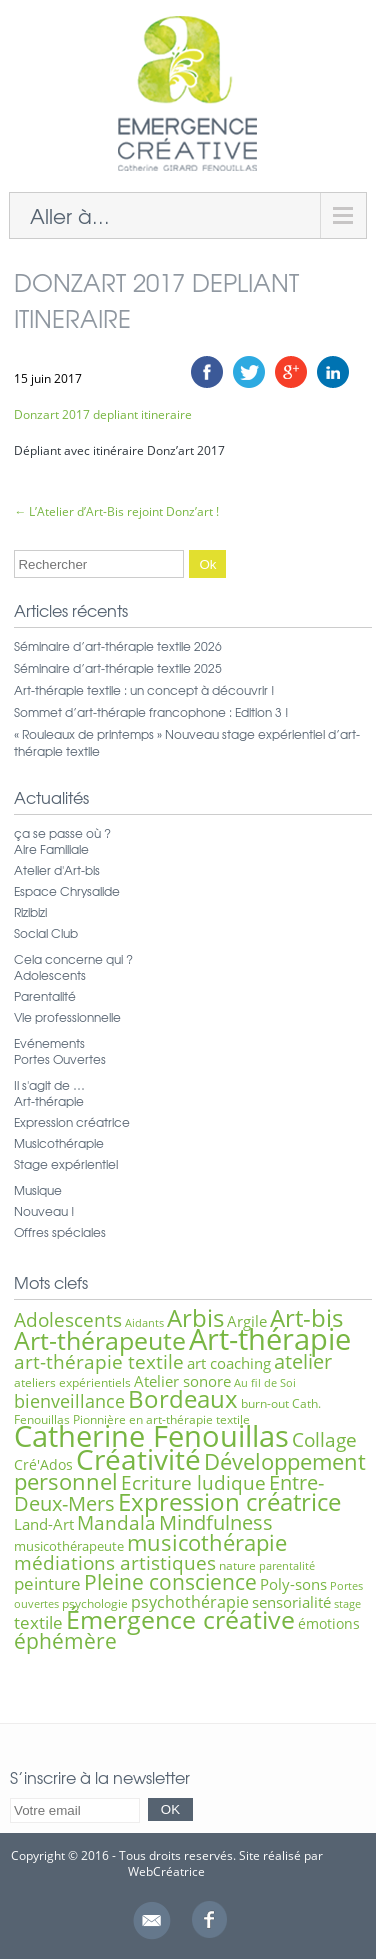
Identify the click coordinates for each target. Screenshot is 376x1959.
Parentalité (45, 996)
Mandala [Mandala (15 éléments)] (116, 1522)
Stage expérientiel (66, 1164)
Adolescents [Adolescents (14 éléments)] (68, 1320)
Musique (38, 1190)
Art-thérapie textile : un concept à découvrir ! (144, 690)
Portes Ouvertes (60, 1059)
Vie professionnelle (67, 1017)
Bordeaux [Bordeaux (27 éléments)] (183, 1398)
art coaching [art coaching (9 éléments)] (229, 1363)
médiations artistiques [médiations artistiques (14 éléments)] (115, 1563)
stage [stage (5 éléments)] (347, 1604)
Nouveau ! (44, 1211)
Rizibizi (30, 912)
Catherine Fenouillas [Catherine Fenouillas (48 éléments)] (151, 1436)
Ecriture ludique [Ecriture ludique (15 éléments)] (193, 1482)
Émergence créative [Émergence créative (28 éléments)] (180, 1619)
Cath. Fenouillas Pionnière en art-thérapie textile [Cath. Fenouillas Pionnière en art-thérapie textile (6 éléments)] (167, 1411)
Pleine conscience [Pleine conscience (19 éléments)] (170, 1581)
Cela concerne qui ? (73, 959)
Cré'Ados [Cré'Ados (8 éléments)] (43, 1464)
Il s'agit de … (49, 1085)
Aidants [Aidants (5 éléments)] (144, 1323)
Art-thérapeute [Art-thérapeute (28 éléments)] (100, 1340)
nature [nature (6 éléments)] (237, 1565)
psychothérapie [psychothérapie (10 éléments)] (190, 1602)
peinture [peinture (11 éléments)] (47, 1583)
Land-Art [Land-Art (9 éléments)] (44, 1524)
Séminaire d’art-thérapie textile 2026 (118, 646)
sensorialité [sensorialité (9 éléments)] (291, 1602)
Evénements (49, 1043)
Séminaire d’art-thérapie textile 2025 (118, 668)
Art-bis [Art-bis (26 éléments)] (306, 1317)
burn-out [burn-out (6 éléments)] (265, 1403)
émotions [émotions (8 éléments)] (329, 1623)
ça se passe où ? (62, 833)
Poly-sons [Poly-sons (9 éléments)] (293, 1584)
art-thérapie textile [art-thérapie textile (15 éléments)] (99, 1361)
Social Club (46, 933)
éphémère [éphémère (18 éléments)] (65, 1641)
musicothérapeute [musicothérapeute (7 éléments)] (69, 1546)
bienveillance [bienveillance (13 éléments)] (69, 1400)
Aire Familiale (51, 849)
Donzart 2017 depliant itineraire (103, 414)
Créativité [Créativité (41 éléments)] (138, 1459)
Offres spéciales (60, 1232)
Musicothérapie (59, 1143)
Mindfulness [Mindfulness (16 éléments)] (216, 1522)
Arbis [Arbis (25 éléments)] (195, 1318)
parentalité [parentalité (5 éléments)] (287, 1566)
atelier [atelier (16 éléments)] (303, 1361)
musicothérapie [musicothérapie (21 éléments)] (207, 1542)
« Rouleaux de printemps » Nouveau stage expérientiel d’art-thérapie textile (187, 742)
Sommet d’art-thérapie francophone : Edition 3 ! (151, 712)
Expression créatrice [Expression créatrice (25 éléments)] (229, 1502)
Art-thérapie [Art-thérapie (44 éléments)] (270, 1339)
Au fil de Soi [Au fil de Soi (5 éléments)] (265, 1383)
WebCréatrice (166, 1871)
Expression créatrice (72, 1122)
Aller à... (70, 215)
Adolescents (50, 975)
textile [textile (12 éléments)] (38, 1622)
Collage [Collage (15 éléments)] (324, 1439)
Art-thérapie (49, 1101)
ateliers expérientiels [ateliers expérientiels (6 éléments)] (72, 1382)
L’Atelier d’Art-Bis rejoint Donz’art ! (116, 511)
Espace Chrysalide (67, 891)
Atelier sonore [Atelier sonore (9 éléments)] (182, 1381)
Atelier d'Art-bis (57, 870)
